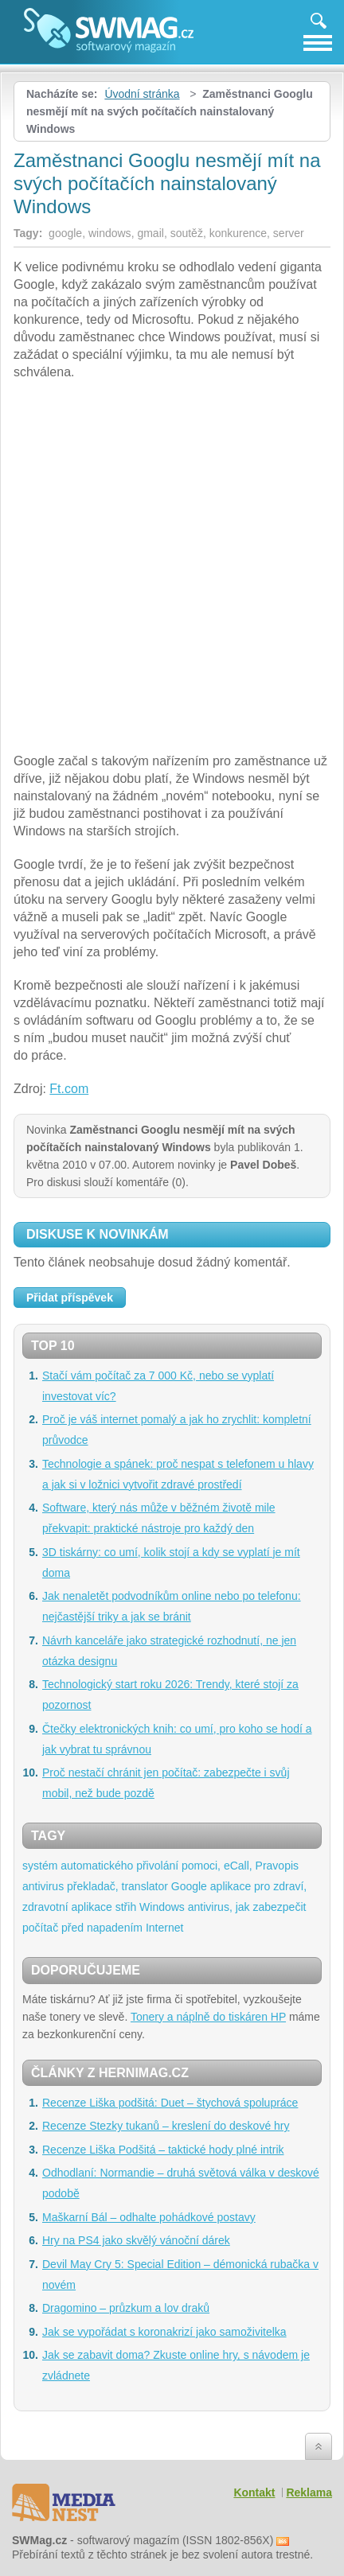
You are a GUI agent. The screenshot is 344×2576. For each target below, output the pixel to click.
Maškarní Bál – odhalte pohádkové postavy (149, 2217)
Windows (162, 1907)
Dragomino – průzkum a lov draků (125, 2308)
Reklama (309, 2492)
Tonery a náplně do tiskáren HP (208, 2016)
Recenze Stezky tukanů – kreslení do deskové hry (166, 2125)
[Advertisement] (172, 569)
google (65, 233)
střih (125, 1907)
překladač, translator (117, 1886)
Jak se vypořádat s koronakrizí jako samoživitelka (164, 2331)
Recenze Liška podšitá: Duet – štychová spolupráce (170, 2102)
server (288, 233)
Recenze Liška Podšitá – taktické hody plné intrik (163, 2149)
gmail (150, 233)
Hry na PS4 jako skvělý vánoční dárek (136, 2240)
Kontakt (254, 2492)
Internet (164, 1927)
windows (109, 233)
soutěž (186, 233)
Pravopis (277, 1865)
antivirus (43, 1886)
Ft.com (68, 1088)
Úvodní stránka (141, 94)
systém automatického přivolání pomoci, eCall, (137, 1865)
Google (189, 1886)
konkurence (238, 233)
